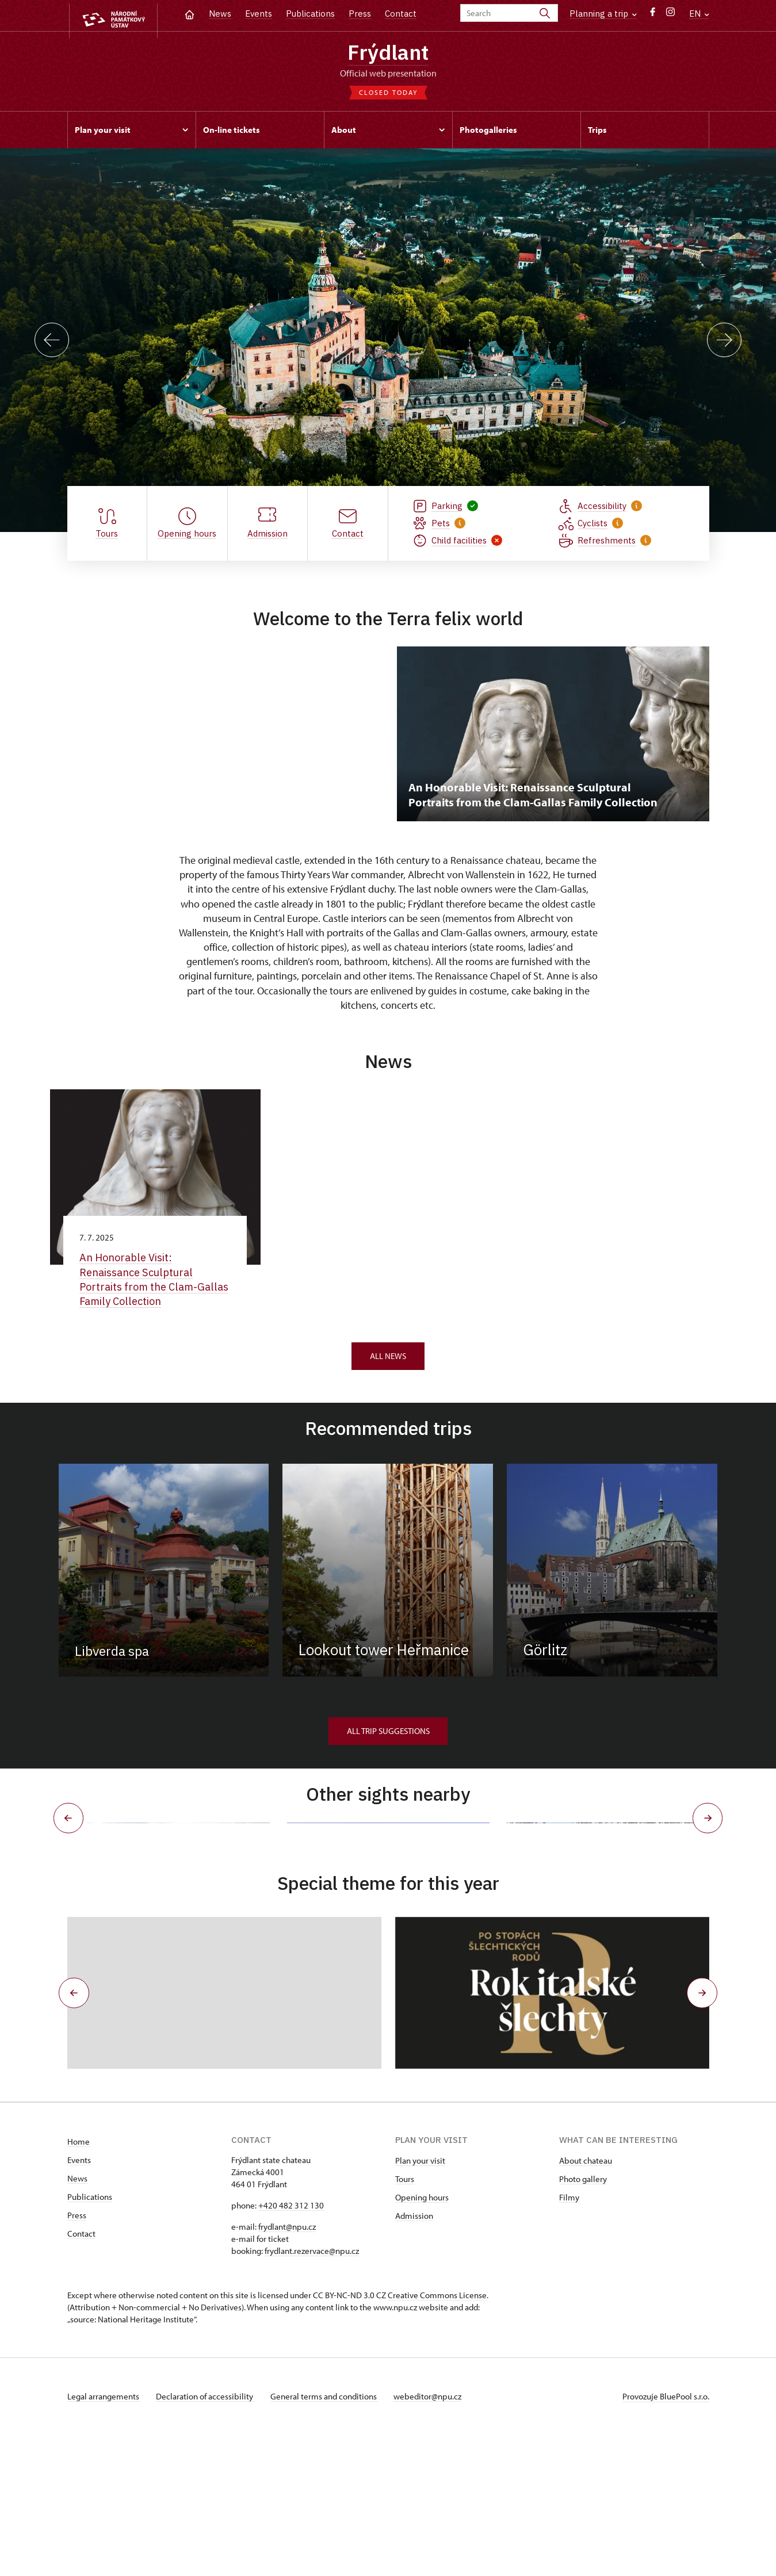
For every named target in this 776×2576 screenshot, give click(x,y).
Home (78, 2283)
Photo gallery (583, 2320)
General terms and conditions (331, 2537)
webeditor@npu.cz (437, 2537)
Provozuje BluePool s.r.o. (665, 2537)
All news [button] (388, 1361)
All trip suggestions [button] (388, 1736)
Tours (404, 2320)
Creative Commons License (437, 2436)
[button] (71, 2134)
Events (258, 13)
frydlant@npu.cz (287, 2368)
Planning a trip (603, 13)
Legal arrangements (104, 2537)
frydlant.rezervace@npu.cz (312, 2392)
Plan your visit (420, 2301)
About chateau (585, 2301)
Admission (414, 2357)
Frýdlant (388, 53)
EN (699, 13)
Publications (310, 13)
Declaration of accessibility (208, 2537)
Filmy (569, 2338)
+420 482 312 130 (291, 2346)
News (220, 13)
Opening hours (422, 2338)
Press (360, 13)
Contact (400, 13)
